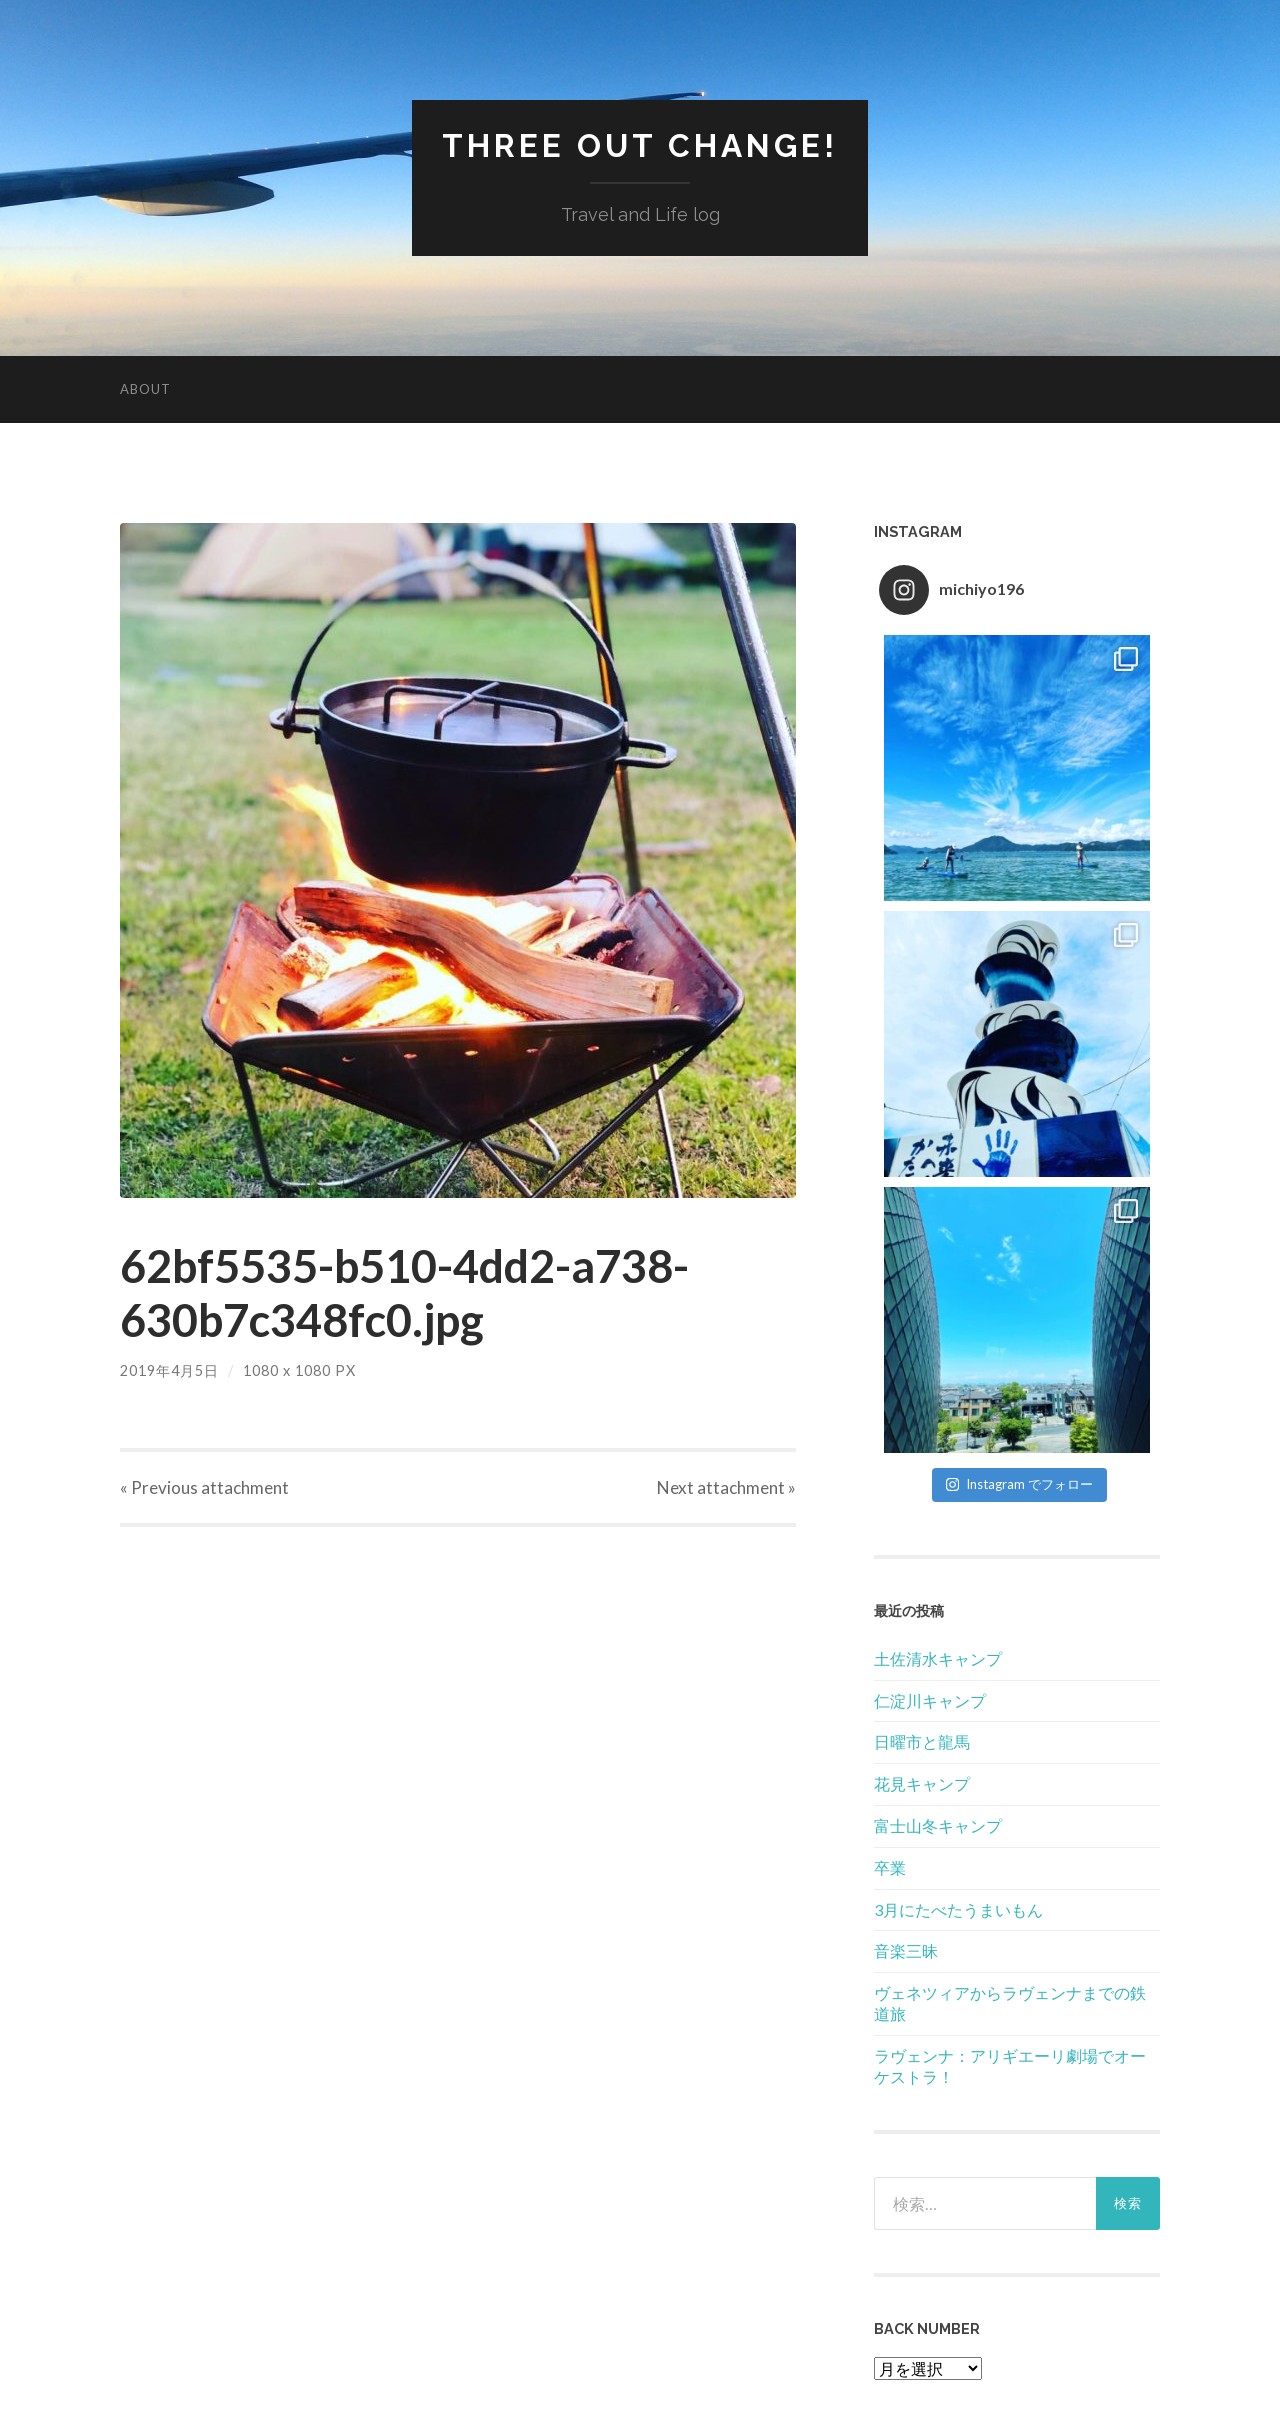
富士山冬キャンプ (938, 1825)
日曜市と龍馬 (922, 1741)
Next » (726, 1487)
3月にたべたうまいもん (958, 1909)
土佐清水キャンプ (938, 1658)
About (145, 389)
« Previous (204, 1487)
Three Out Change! (640, 145)
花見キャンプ (922, 1783)
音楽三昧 (906, 1950)
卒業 (890, 1867)
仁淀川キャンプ (930, 1700)
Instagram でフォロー (1019, 1484)
